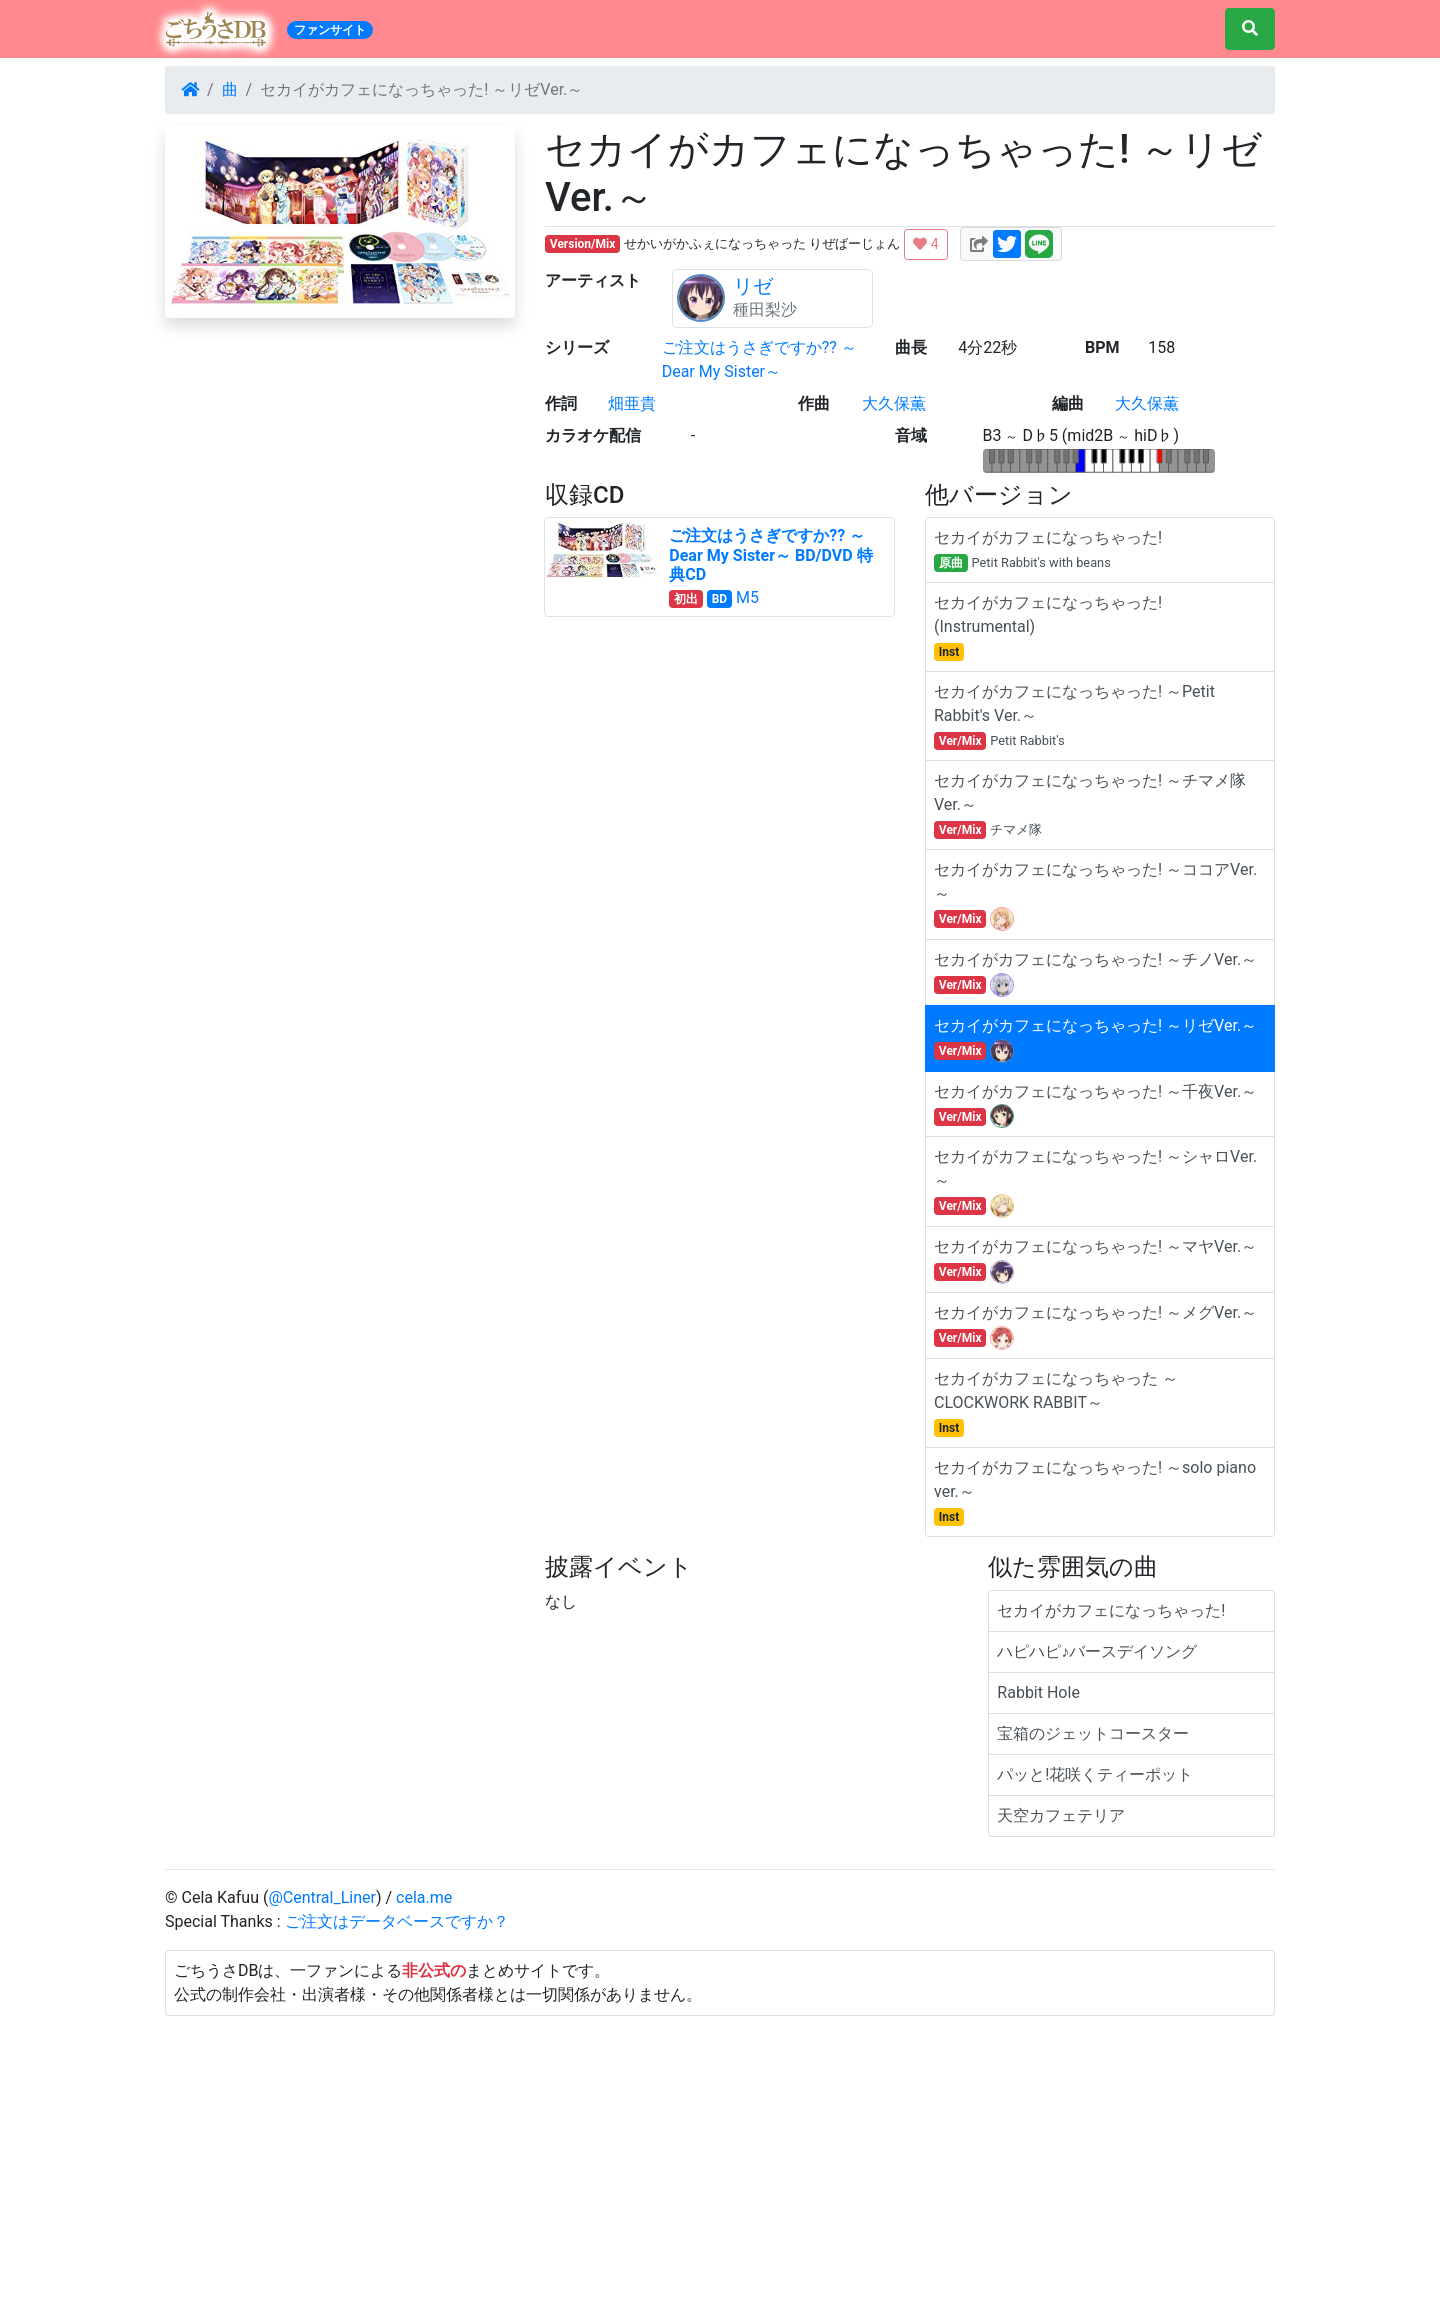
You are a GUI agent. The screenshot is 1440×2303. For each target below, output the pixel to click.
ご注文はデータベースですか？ (397, 1921)
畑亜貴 (632, 403)
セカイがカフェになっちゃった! (1111, 1610)
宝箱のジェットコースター (1093, 1733)
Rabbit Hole (1038, 1692)
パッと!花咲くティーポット (1095, 1774)
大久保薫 (894, 403)
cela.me (424, 1897)
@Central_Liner (322, 1897)
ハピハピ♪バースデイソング (1097, 1651)
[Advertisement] (720, 2156)
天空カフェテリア (1061, 1815)
